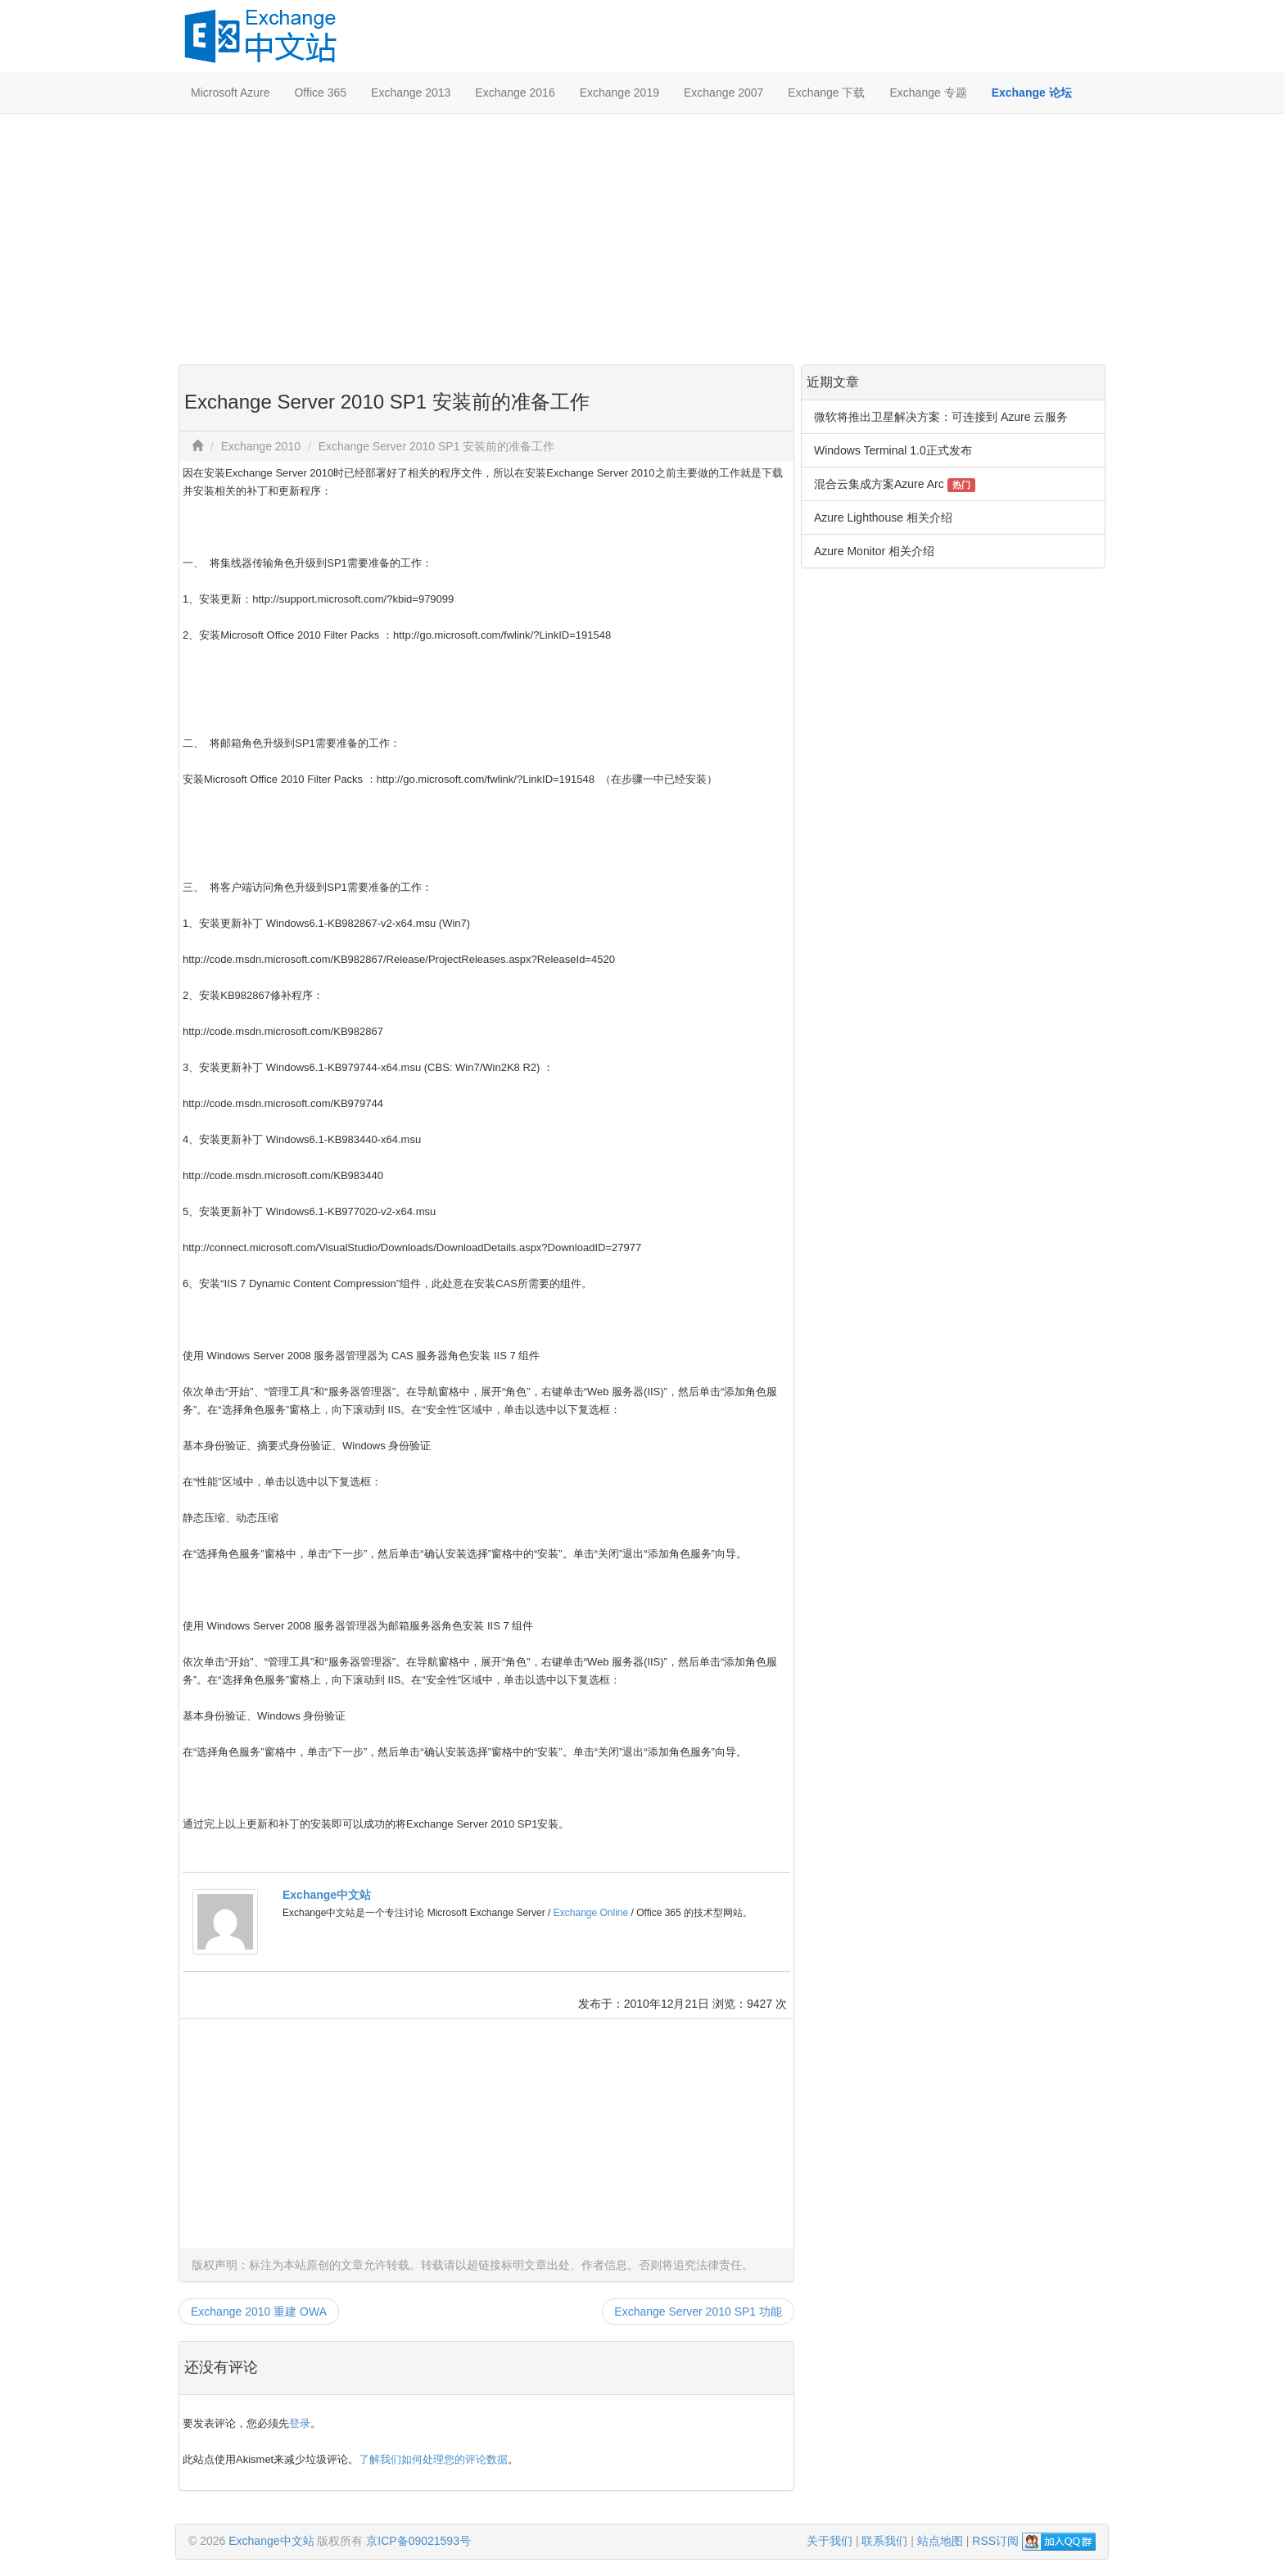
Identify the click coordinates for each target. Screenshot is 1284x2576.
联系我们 (884, 2540)
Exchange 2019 (619, 92)
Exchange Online (591, 1912)
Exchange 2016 (514, 92)
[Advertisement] (642, 236)
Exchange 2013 (410, 92)
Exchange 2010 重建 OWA (259, 2311)
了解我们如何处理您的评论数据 (433, 2459)
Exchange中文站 (327, 1894)
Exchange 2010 (261, 446)
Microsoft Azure (230, 92)
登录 (299, 2423)
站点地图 (940, 2540)
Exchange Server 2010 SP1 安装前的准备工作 (437, 446)
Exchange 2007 (723, 92)
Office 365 (320, 92)
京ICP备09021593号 (418, 2540)
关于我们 (829, 2540)
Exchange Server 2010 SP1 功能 (698, 2311)
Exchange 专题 (927, 92)
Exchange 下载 (826, 92)
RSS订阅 (995, 2540)
